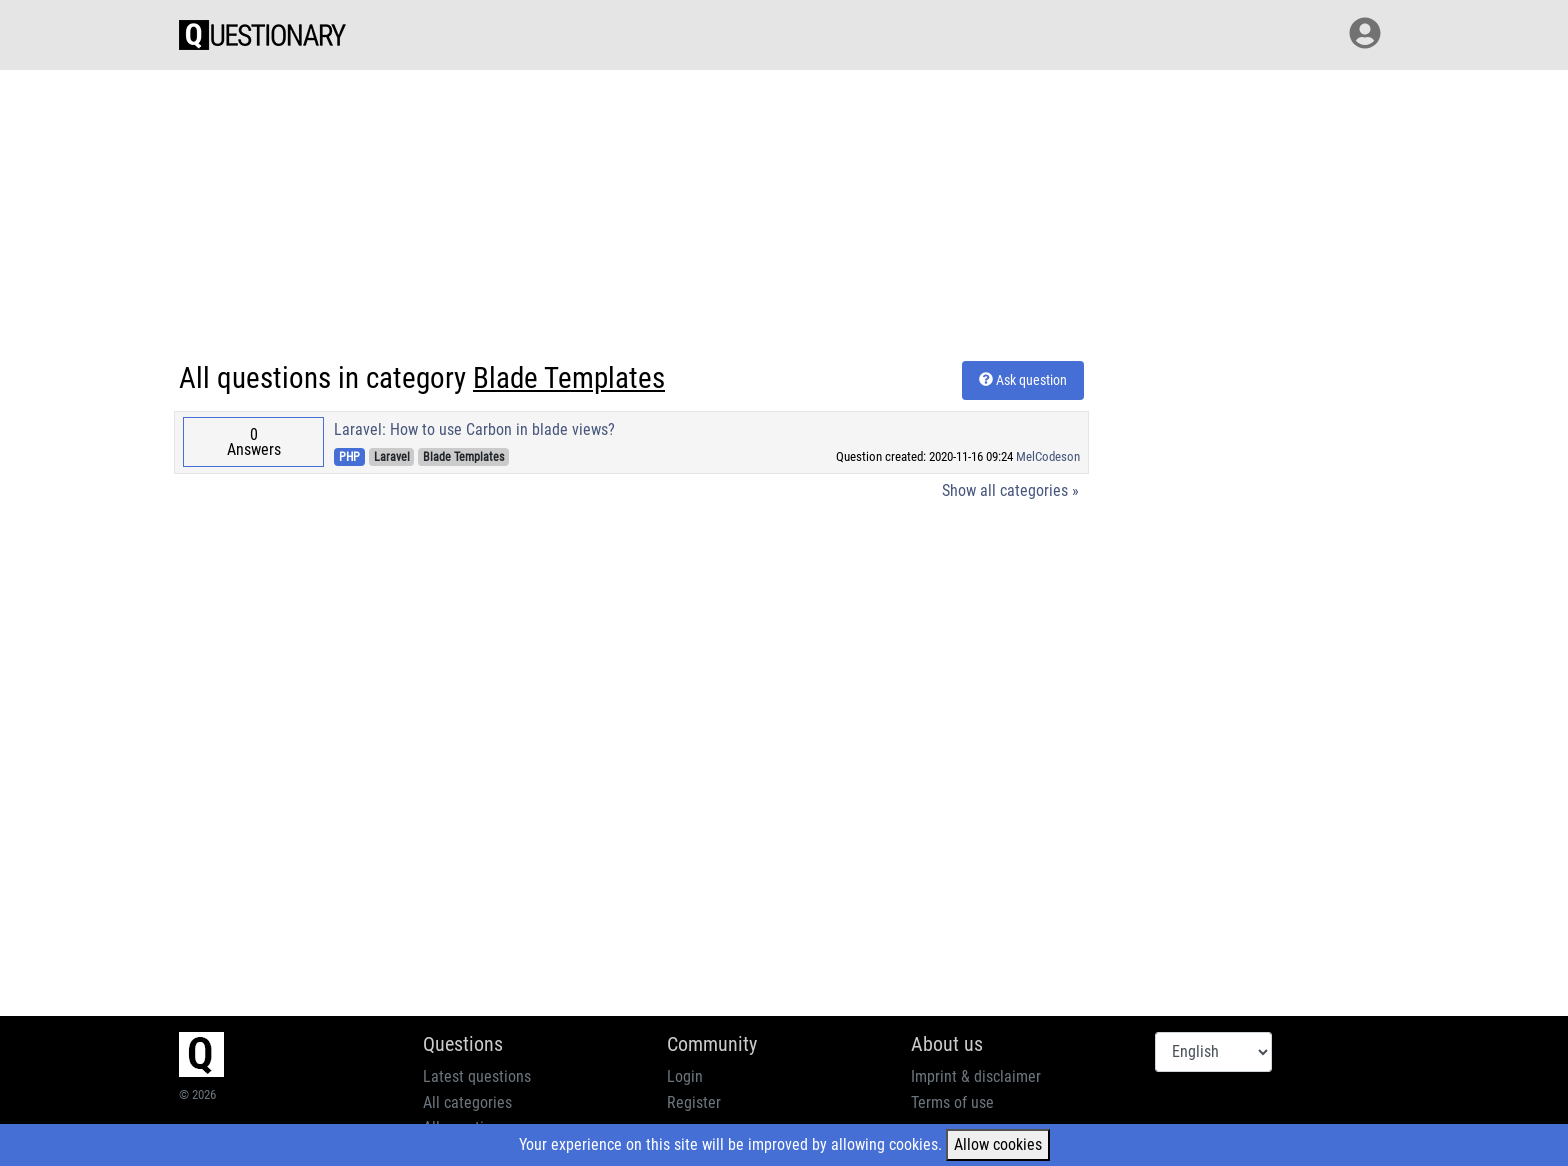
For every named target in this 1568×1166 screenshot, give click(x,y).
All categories (467, 1102)
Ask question (1023, 380)
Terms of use (952, 1102)
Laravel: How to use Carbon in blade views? (474, 429)
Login (685, 1076)
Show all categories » (1010, 490)
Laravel (392, 457)
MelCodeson (1048, 456)
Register (694, 1102)
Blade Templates (463, 457)
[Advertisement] (784, 212)
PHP (349, 457)
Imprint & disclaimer (976, 1076)
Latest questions (477, 1076)
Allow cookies (998, 1144)
